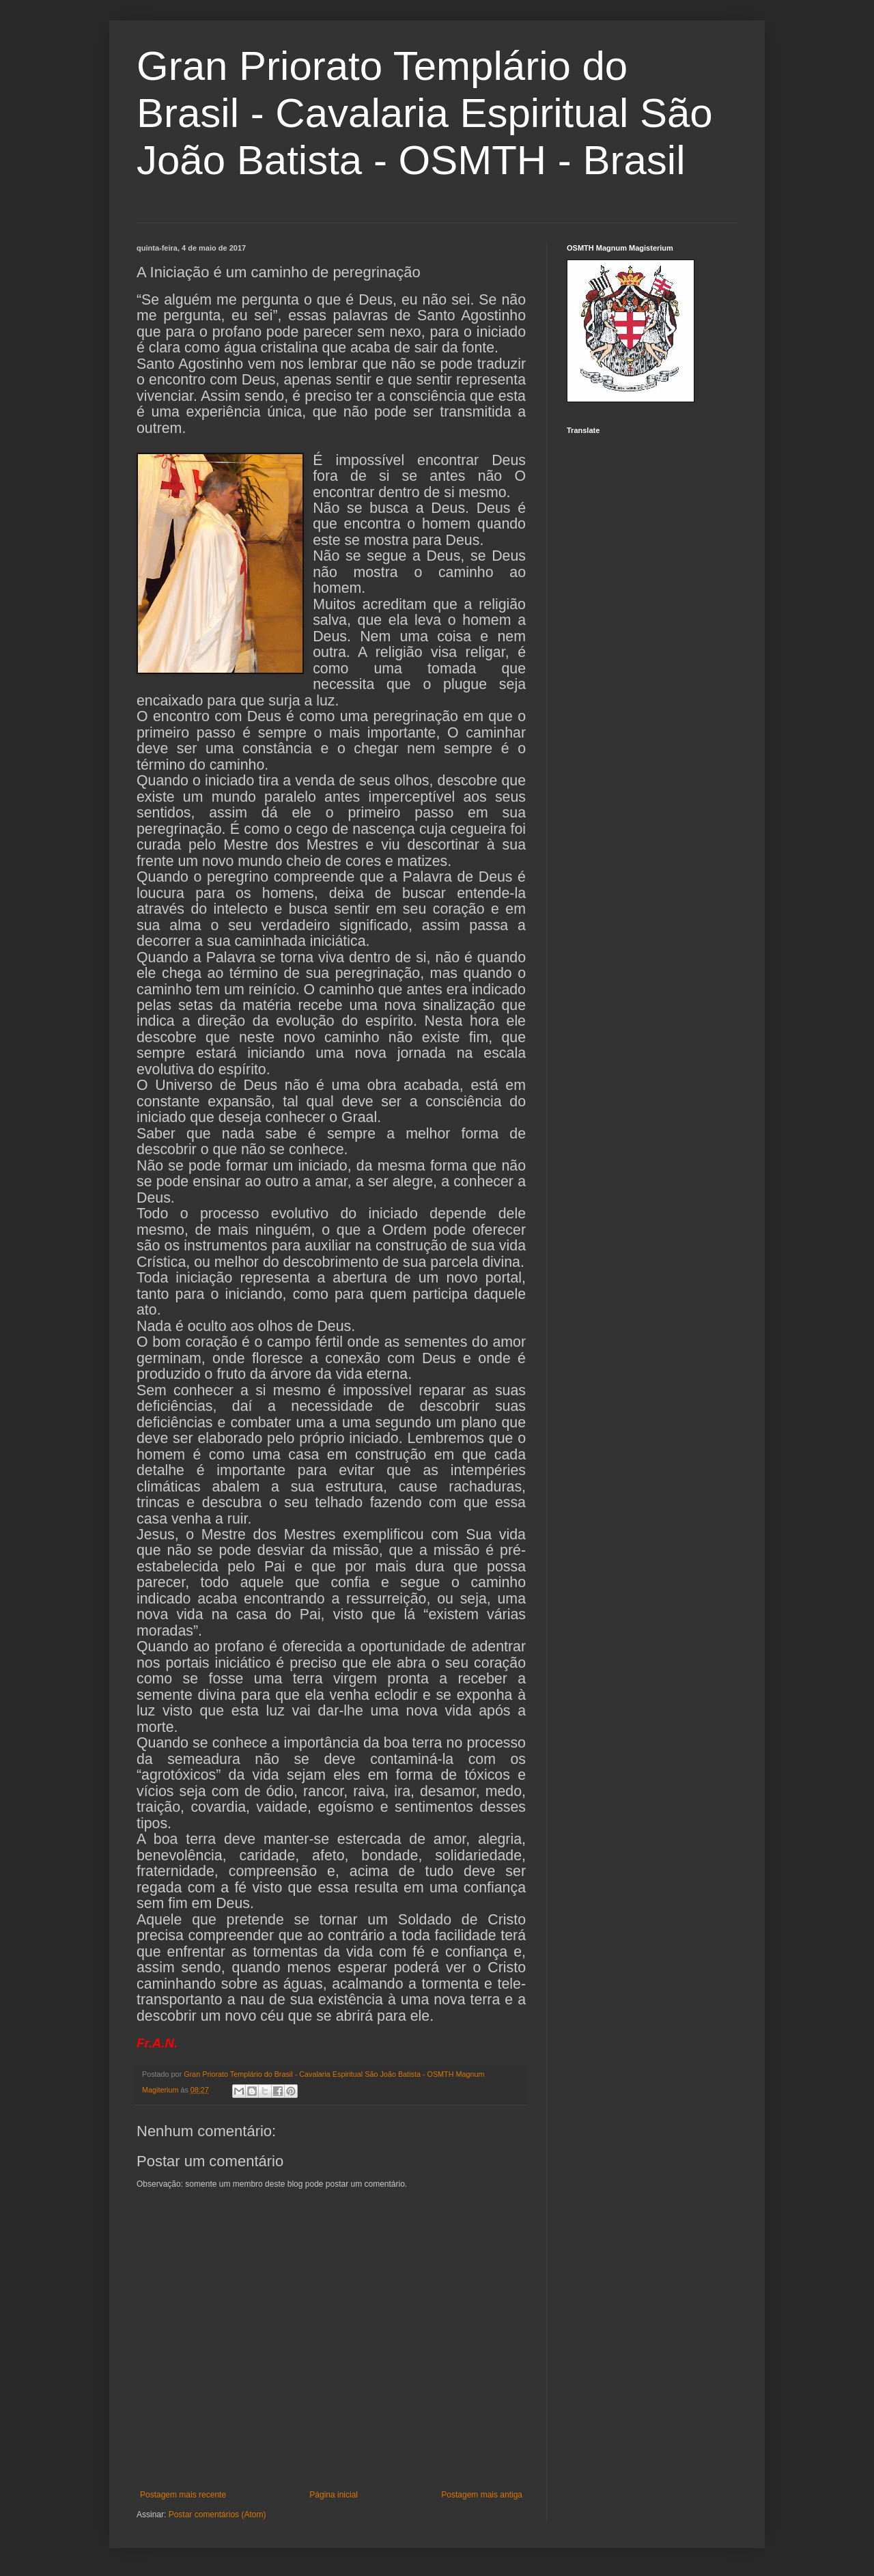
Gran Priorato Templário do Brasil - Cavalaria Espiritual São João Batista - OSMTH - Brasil (425, 113)
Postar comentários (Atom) (217, 2514)
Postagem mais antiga (481, 2495)
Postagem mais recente (183, 2495)
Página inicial (333, 2495)
